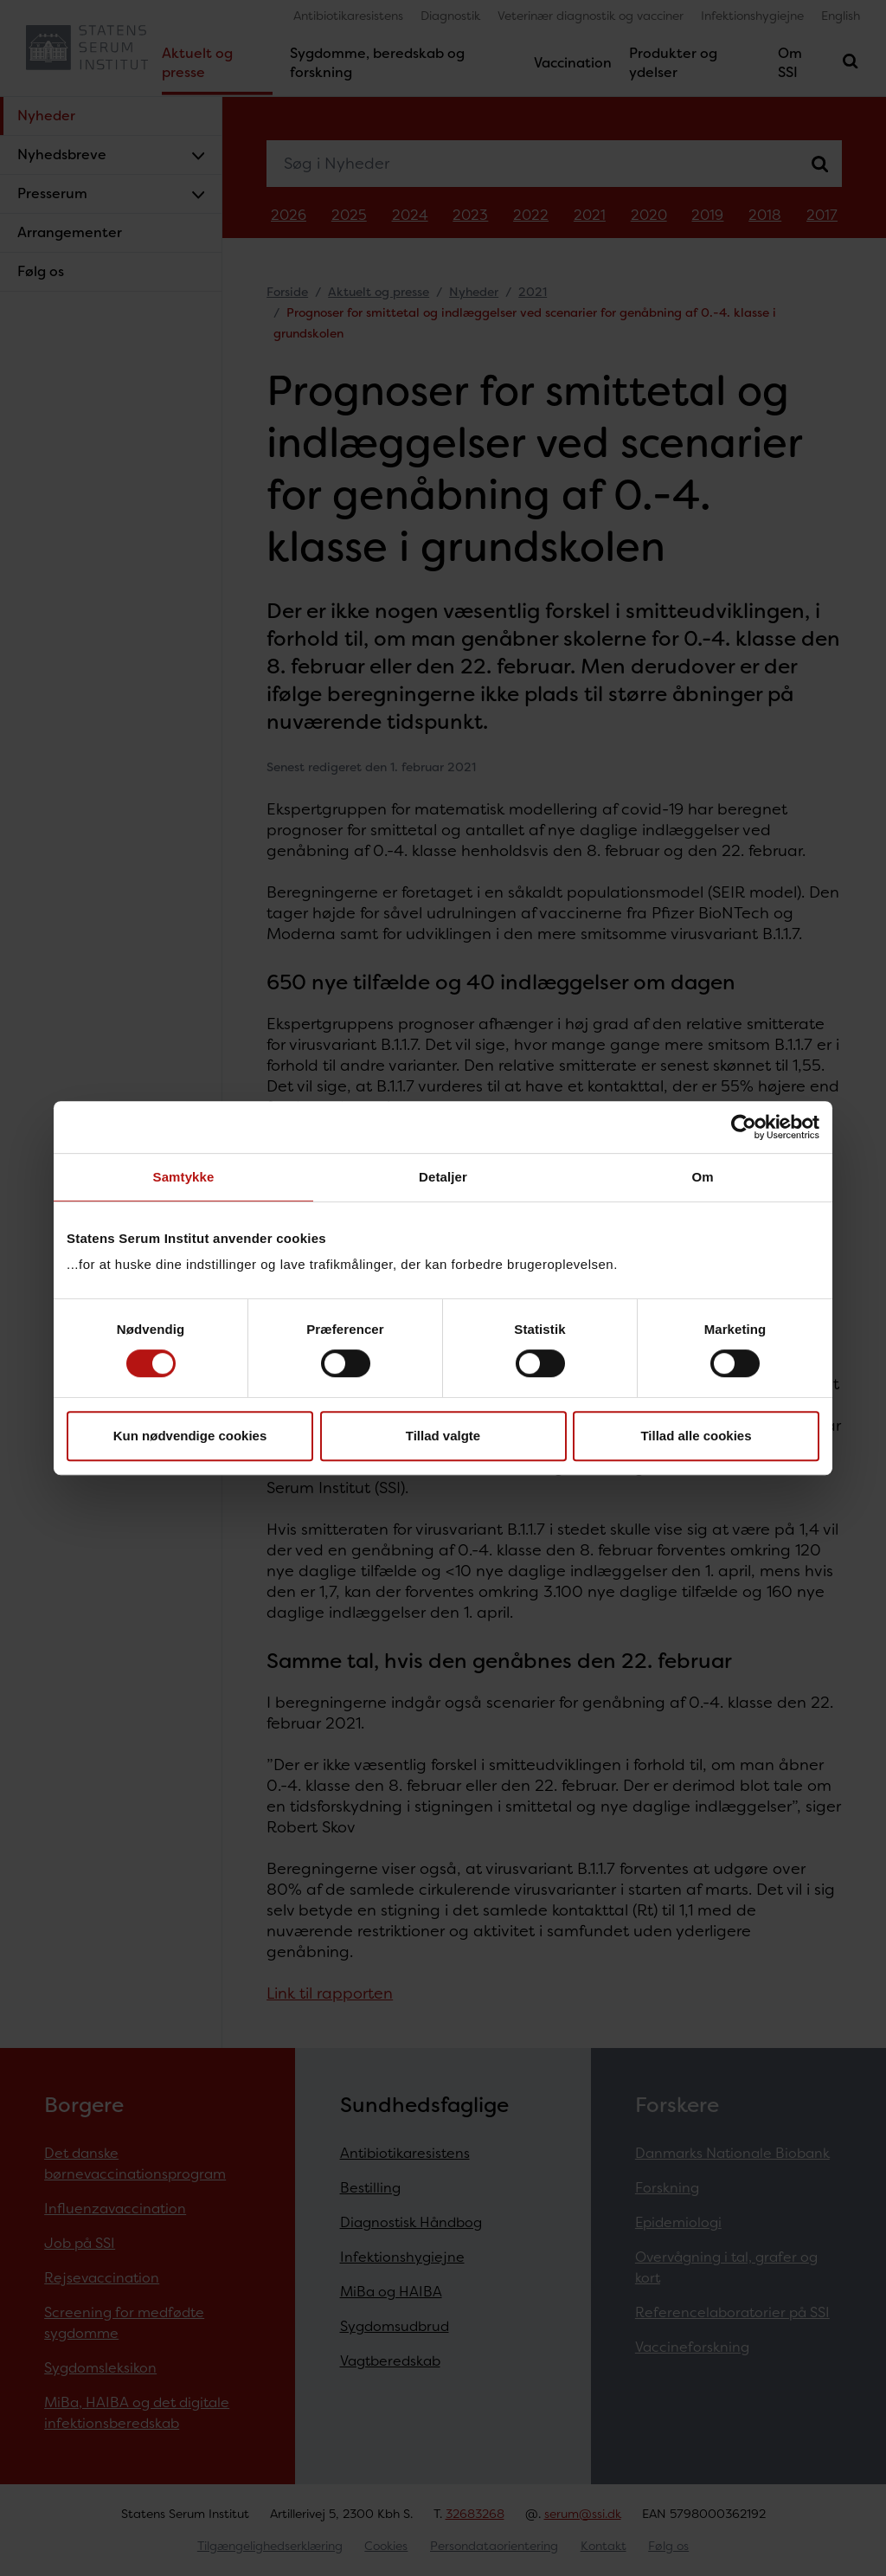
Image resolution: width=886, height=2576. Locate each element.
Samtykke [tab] (184, 1176)
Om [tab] (702, 1176)
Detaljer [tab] (443, 1176)
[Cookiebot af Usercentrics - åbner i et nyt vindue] (743, 1127)
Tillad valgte (443, 1435)
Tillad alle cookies (695, 1435)
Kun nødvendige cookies (190, 1435)
